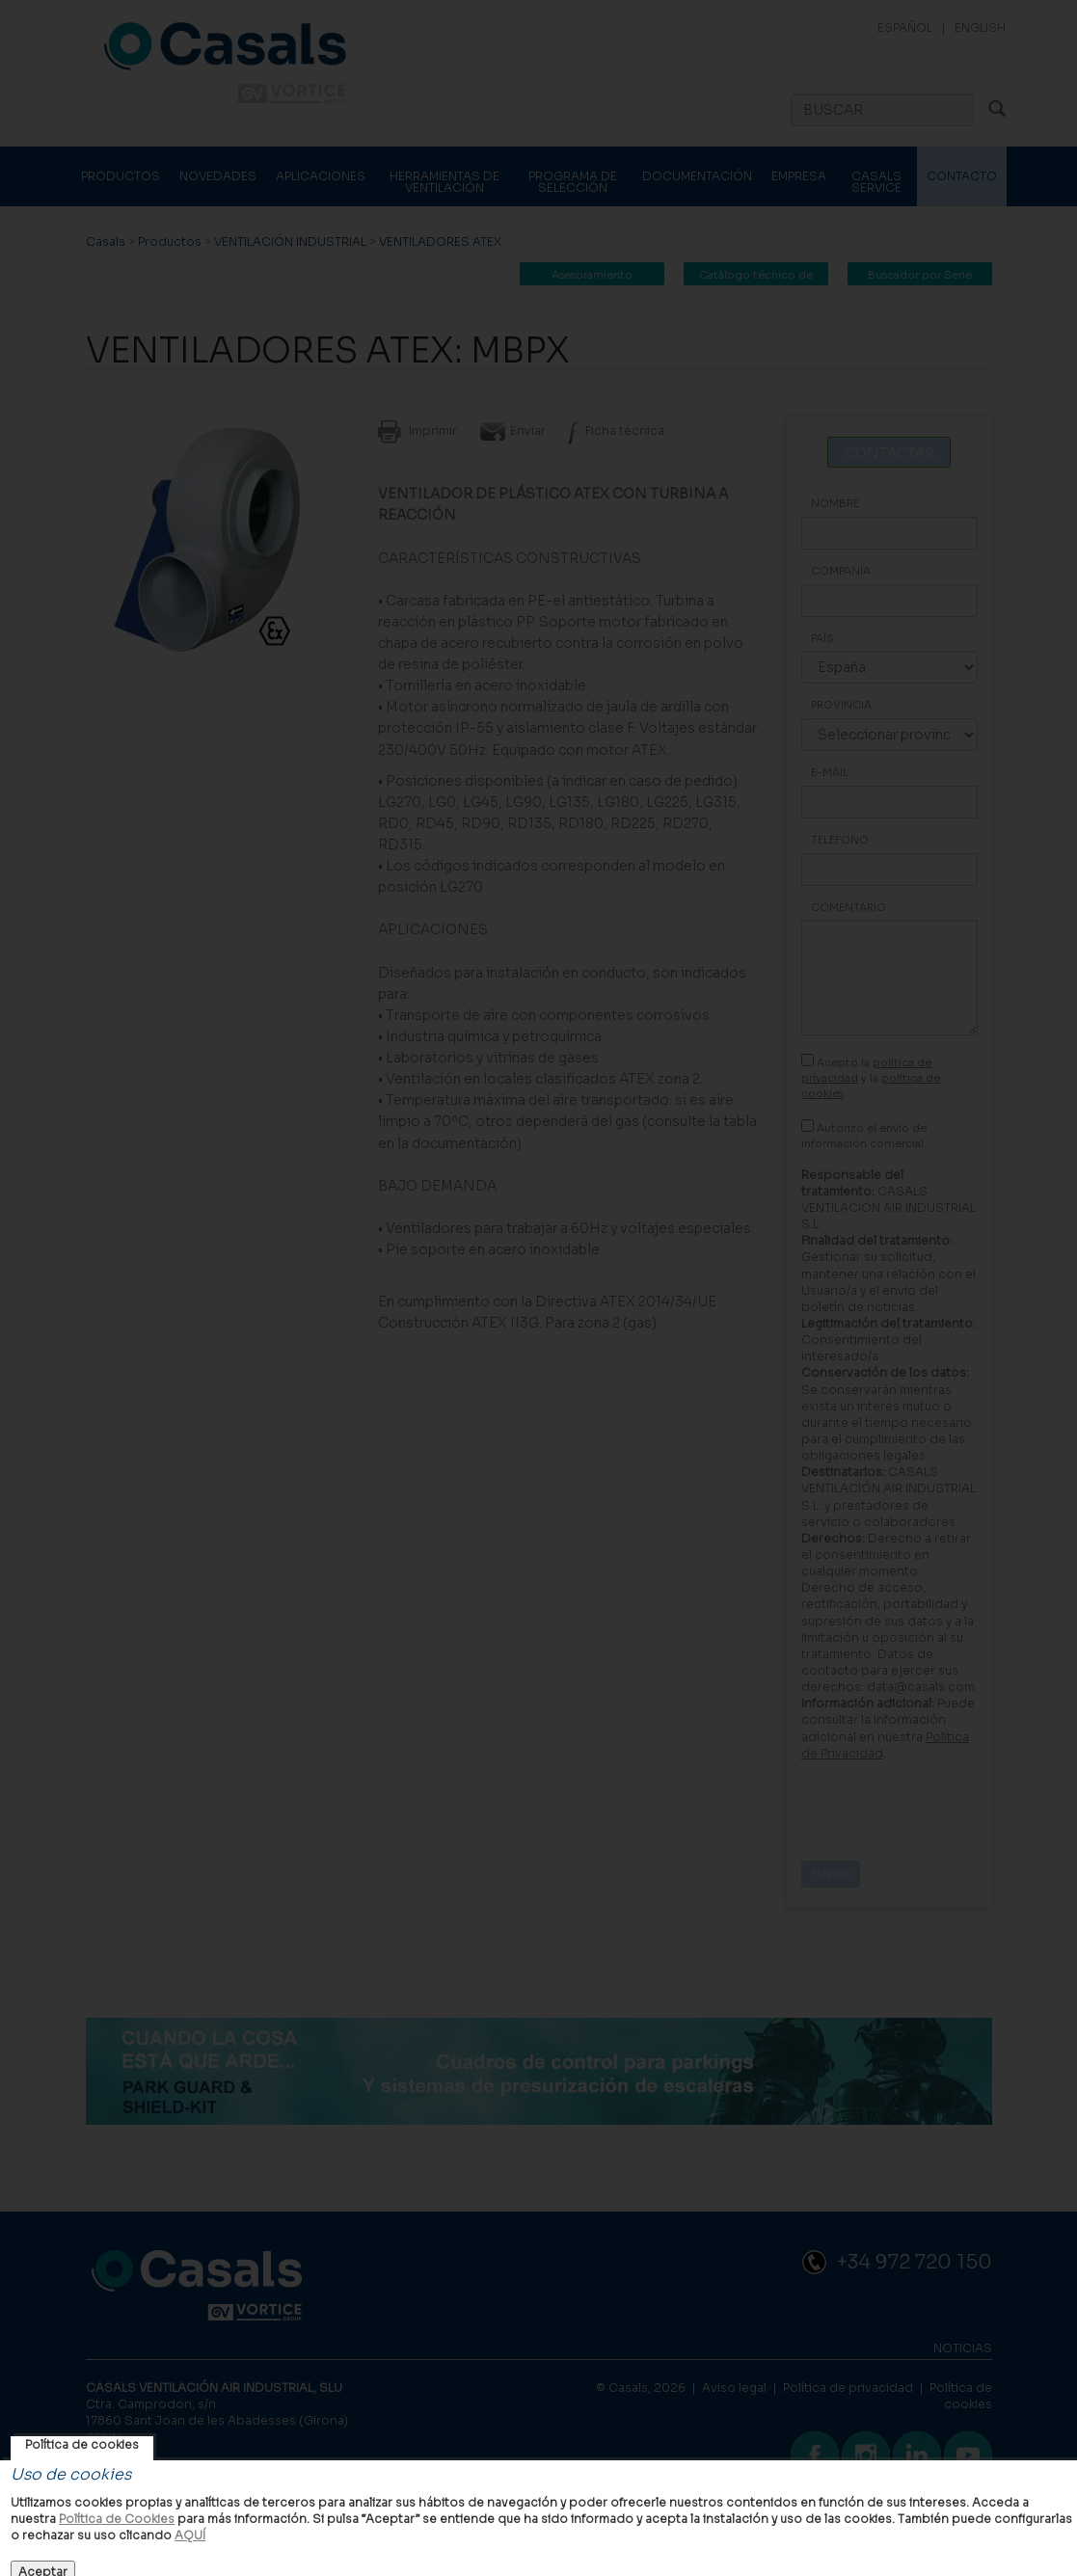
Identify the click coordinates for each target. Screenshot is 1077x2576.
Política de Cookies (117, 2518)
